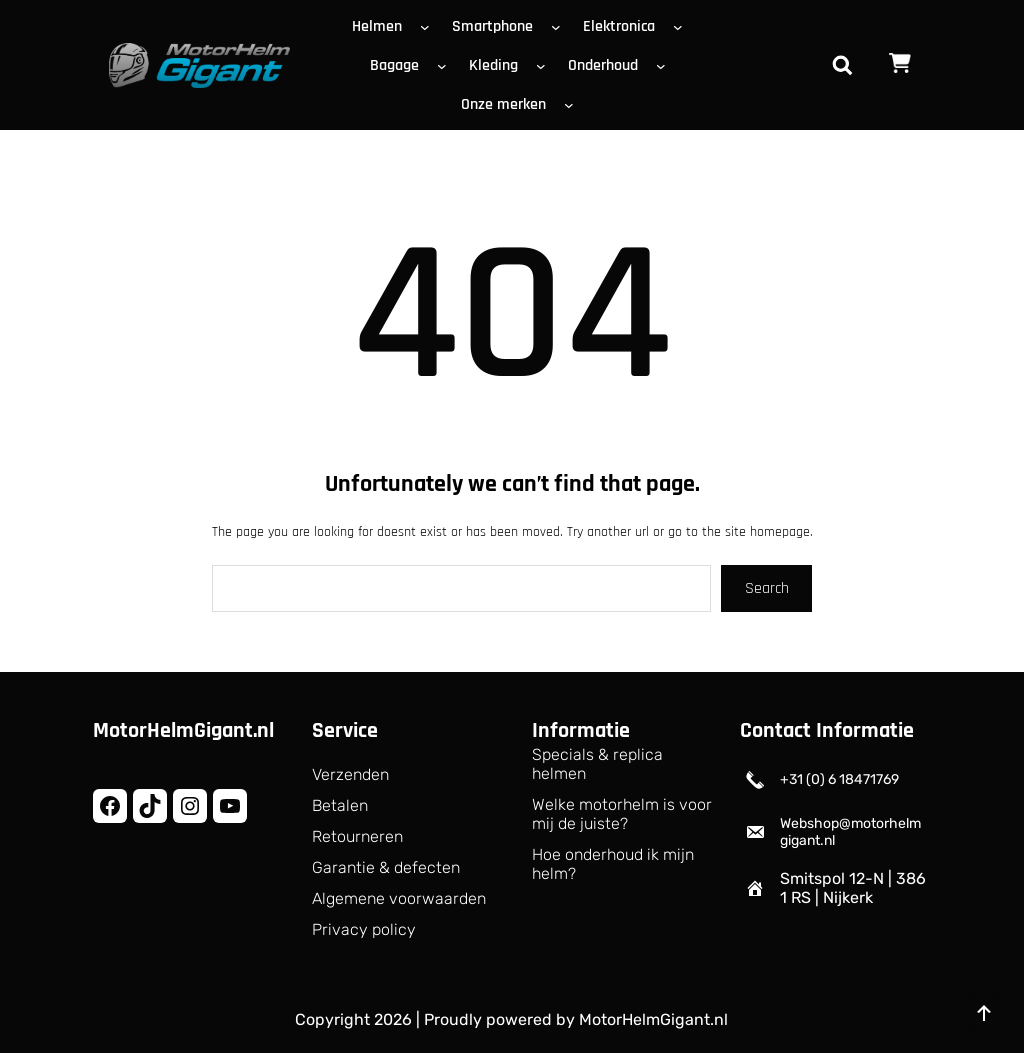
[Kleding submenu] (545, 65)
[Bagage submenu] (446, 65)
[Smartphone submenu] (560, 26)
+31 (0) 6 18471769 (839, 779)
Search (767, 588)
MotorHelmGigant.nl (183, 731)
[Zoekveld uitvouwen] (842, 65)
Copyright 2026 (353, 1019)
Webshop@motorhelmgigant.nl (850, 832)
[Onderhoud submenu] (665, 65)
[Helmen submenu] (429, 26)
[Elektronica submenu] (682, 26)
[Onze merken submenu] (573, 104)
